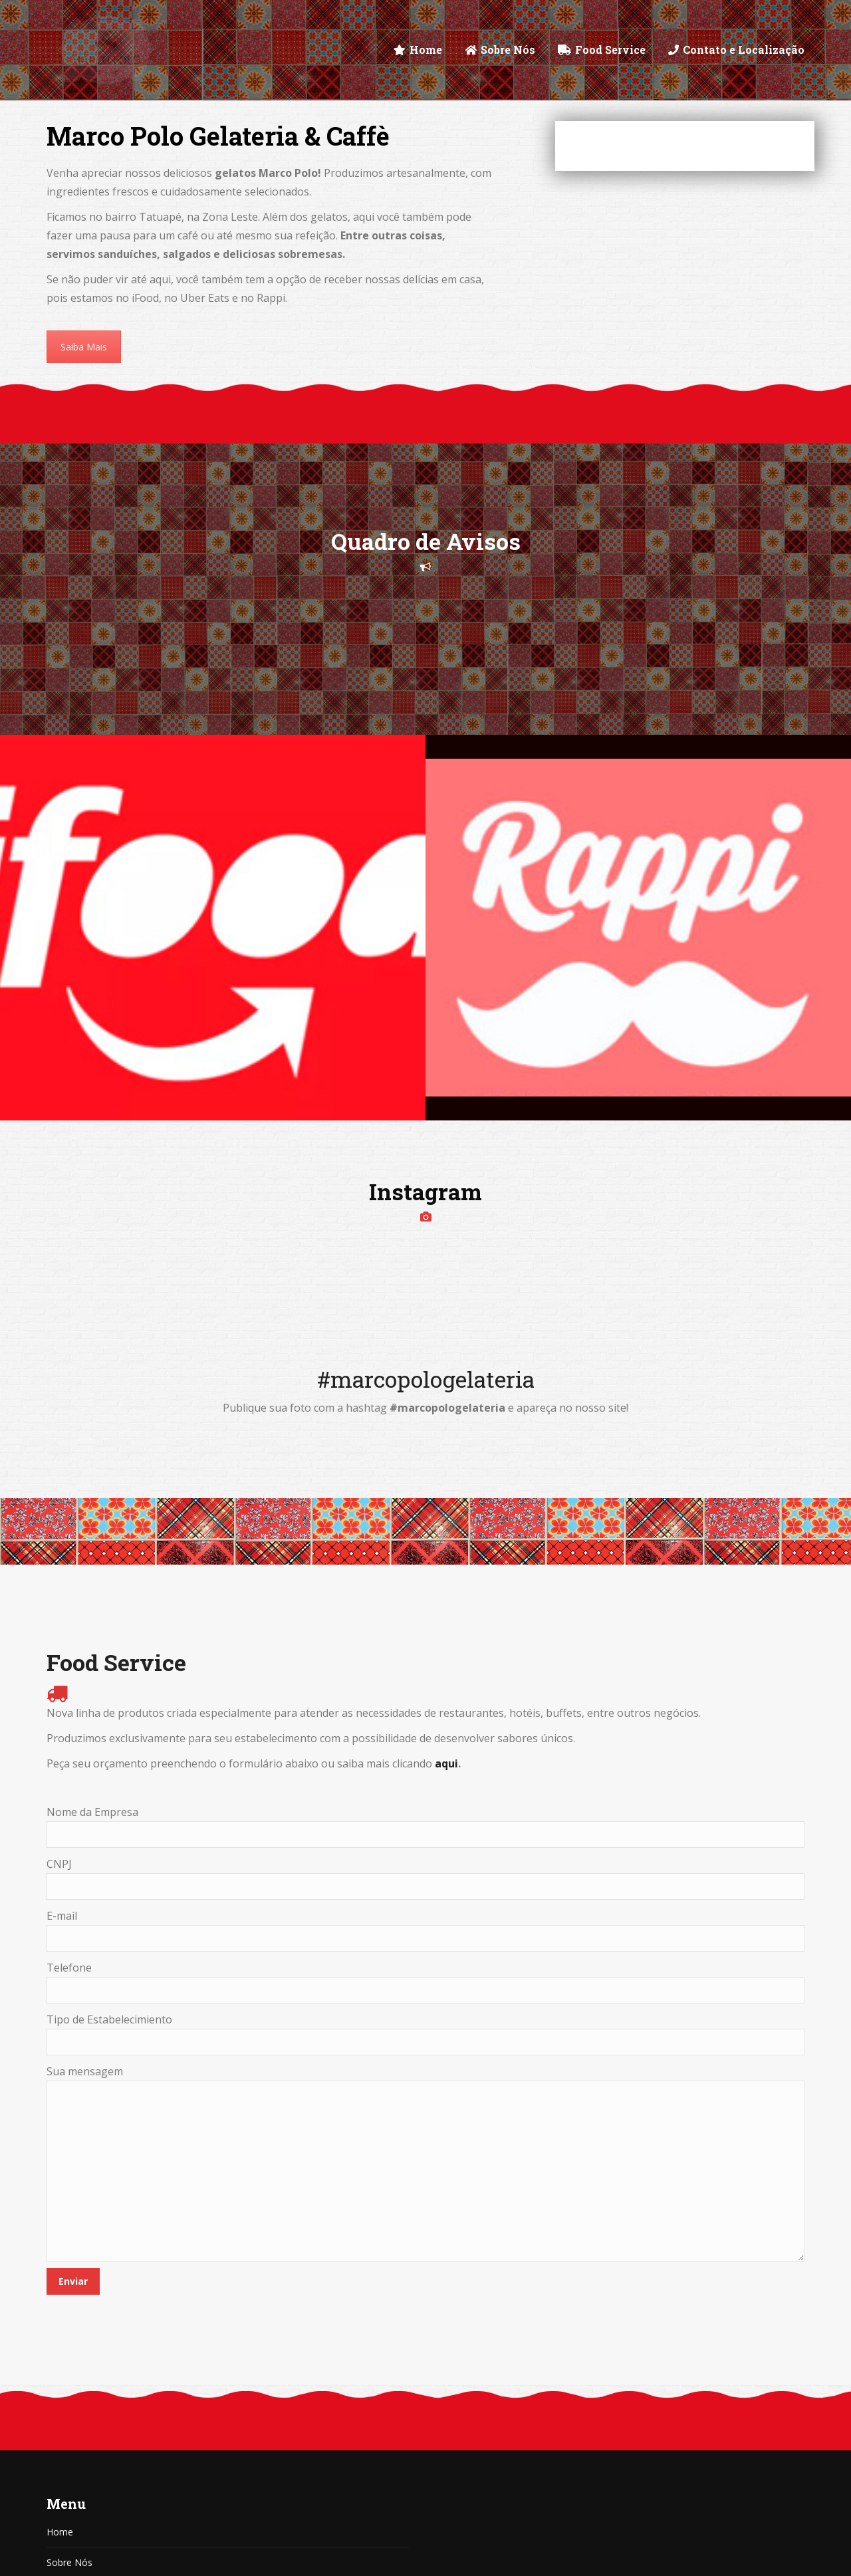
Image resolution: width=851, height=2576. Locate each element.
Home (60, 2317)
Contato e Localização (95, 2440)
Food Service (74, 2379)
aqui (446, 1549)
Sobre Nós (69, 2348)
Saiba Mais (84, 346)
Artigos (62, 2409)
